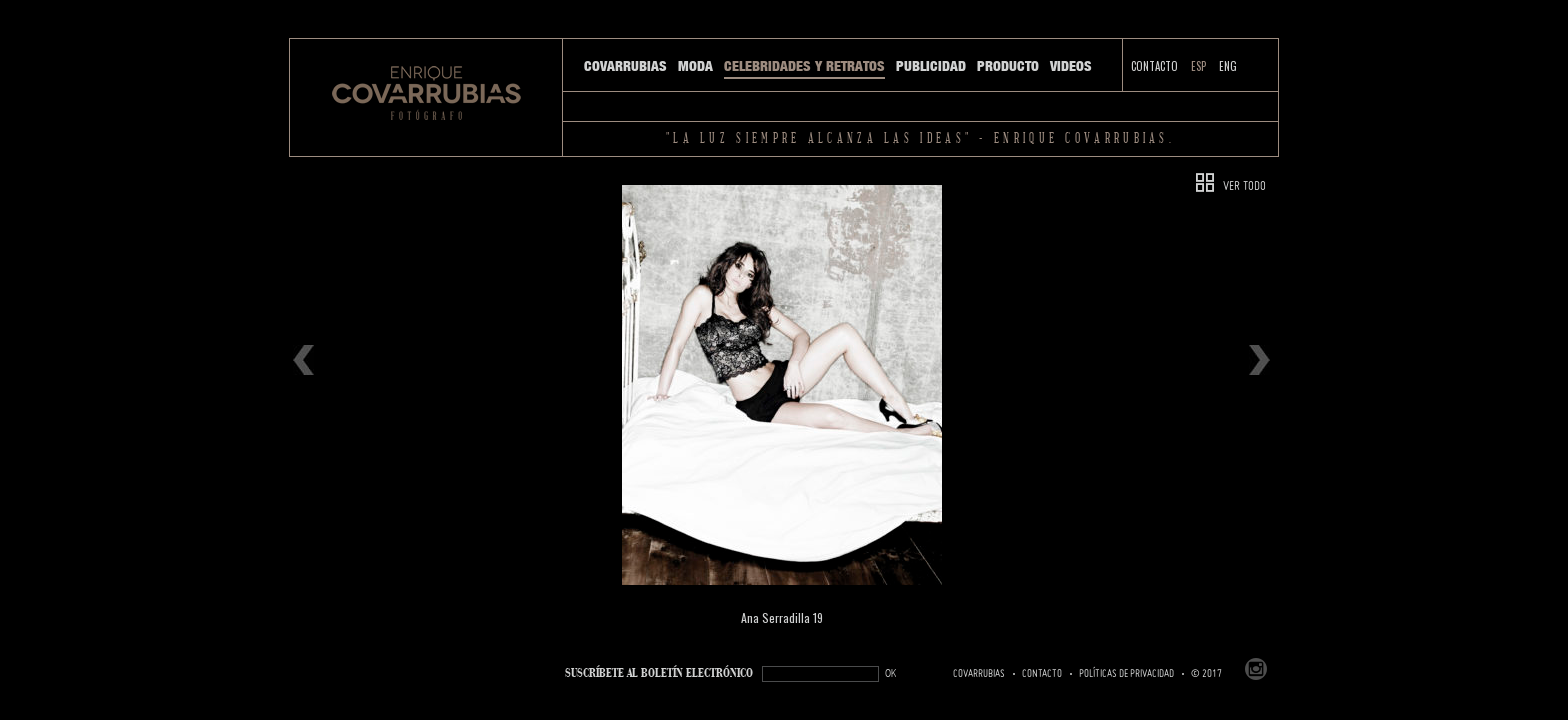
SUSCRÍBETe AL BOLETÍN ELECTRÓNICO (659, 673)
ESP (1198, 66)
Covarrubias (625, 66)
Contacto (1154, 66)
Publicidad (931, 66)
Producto (1008, 66)
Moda (695, 66)
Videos (1071, 66)
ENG (1228, 66)
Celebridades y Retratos (804, 66)
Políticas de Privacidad (1126, 674)
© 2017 (1206, 674)
